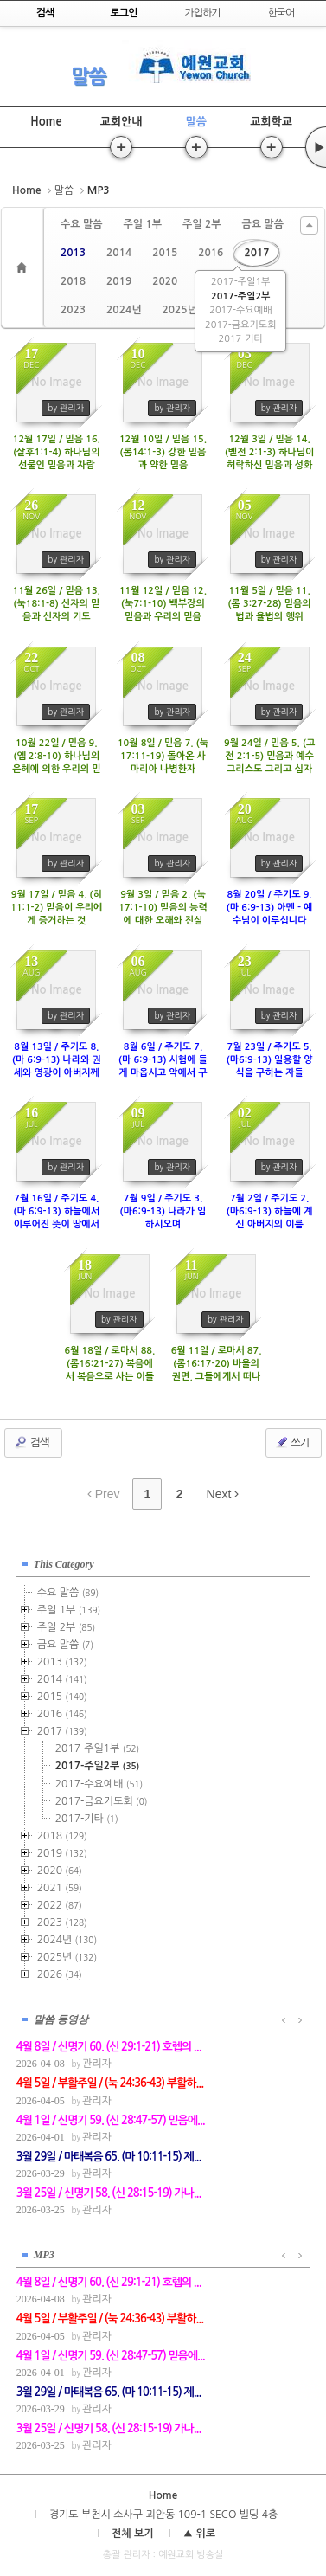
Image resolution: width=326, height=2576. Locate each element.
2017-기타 (241, 339)
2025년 (179, 310)
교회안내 (121, 121)
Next (223, 1494)
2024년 (123, 310)
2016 (210, 253)
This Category (64, 1564)
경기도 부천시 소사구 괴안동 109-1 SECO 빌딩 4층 (163, 2514)
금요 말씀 (262, 224)
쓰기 (292, 1442)
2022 (59, 1905)
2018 (73, 281)
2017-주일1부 (240, 282)
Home (45, 121)
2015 (164, 253)
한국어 (281, 13)
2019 (118, 281)
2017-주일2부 (240, 296)
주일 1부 (142, 224)
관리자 (97, 2063)
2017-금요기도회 (240, 325)
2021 (59, 1888)
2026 (59, 1974)
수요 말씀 (81, 224)
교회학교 (271, 121)
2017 (256, 253)
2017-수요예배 (240, 310)
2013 (73, 253)
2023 (73, 310)
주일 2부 (201, 224)
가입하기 (202, 13)
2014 (118, 253)
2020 (164, 281)
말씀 (88, 76)
